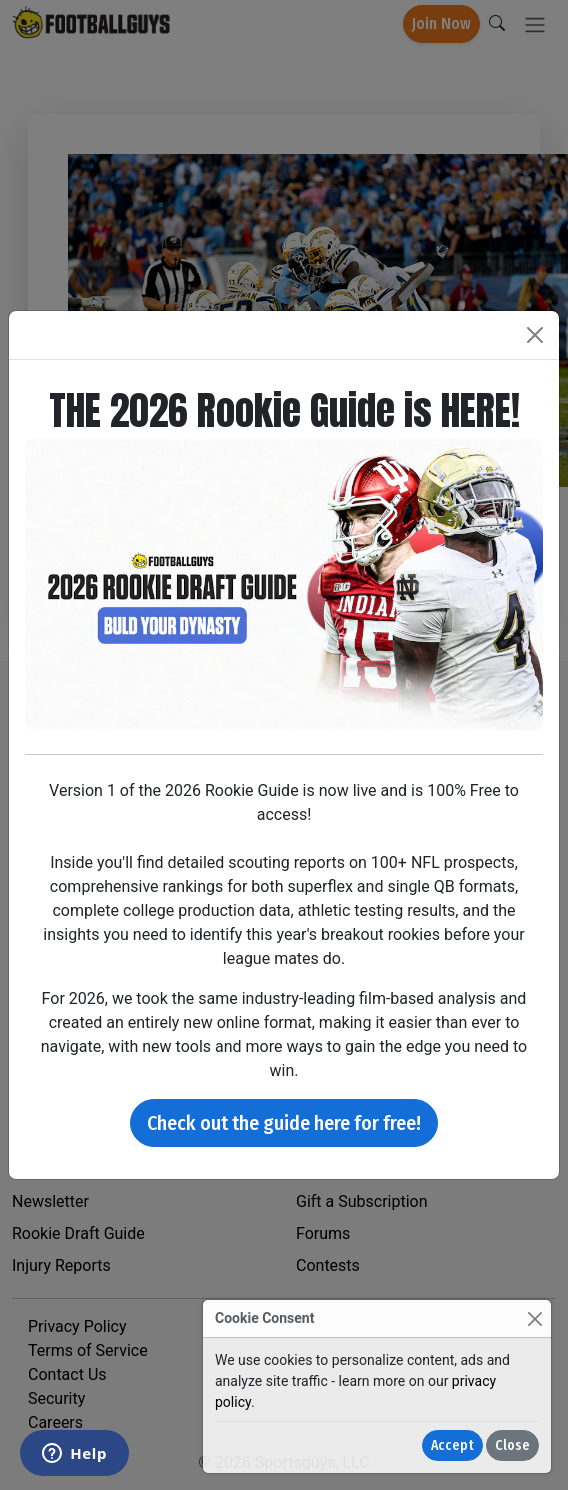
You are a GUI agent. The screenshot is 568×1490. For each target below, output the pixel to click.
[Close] (534, 1318)
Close (512, 1445)
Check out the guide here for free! (284, 1123)
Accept (452, 1445)
